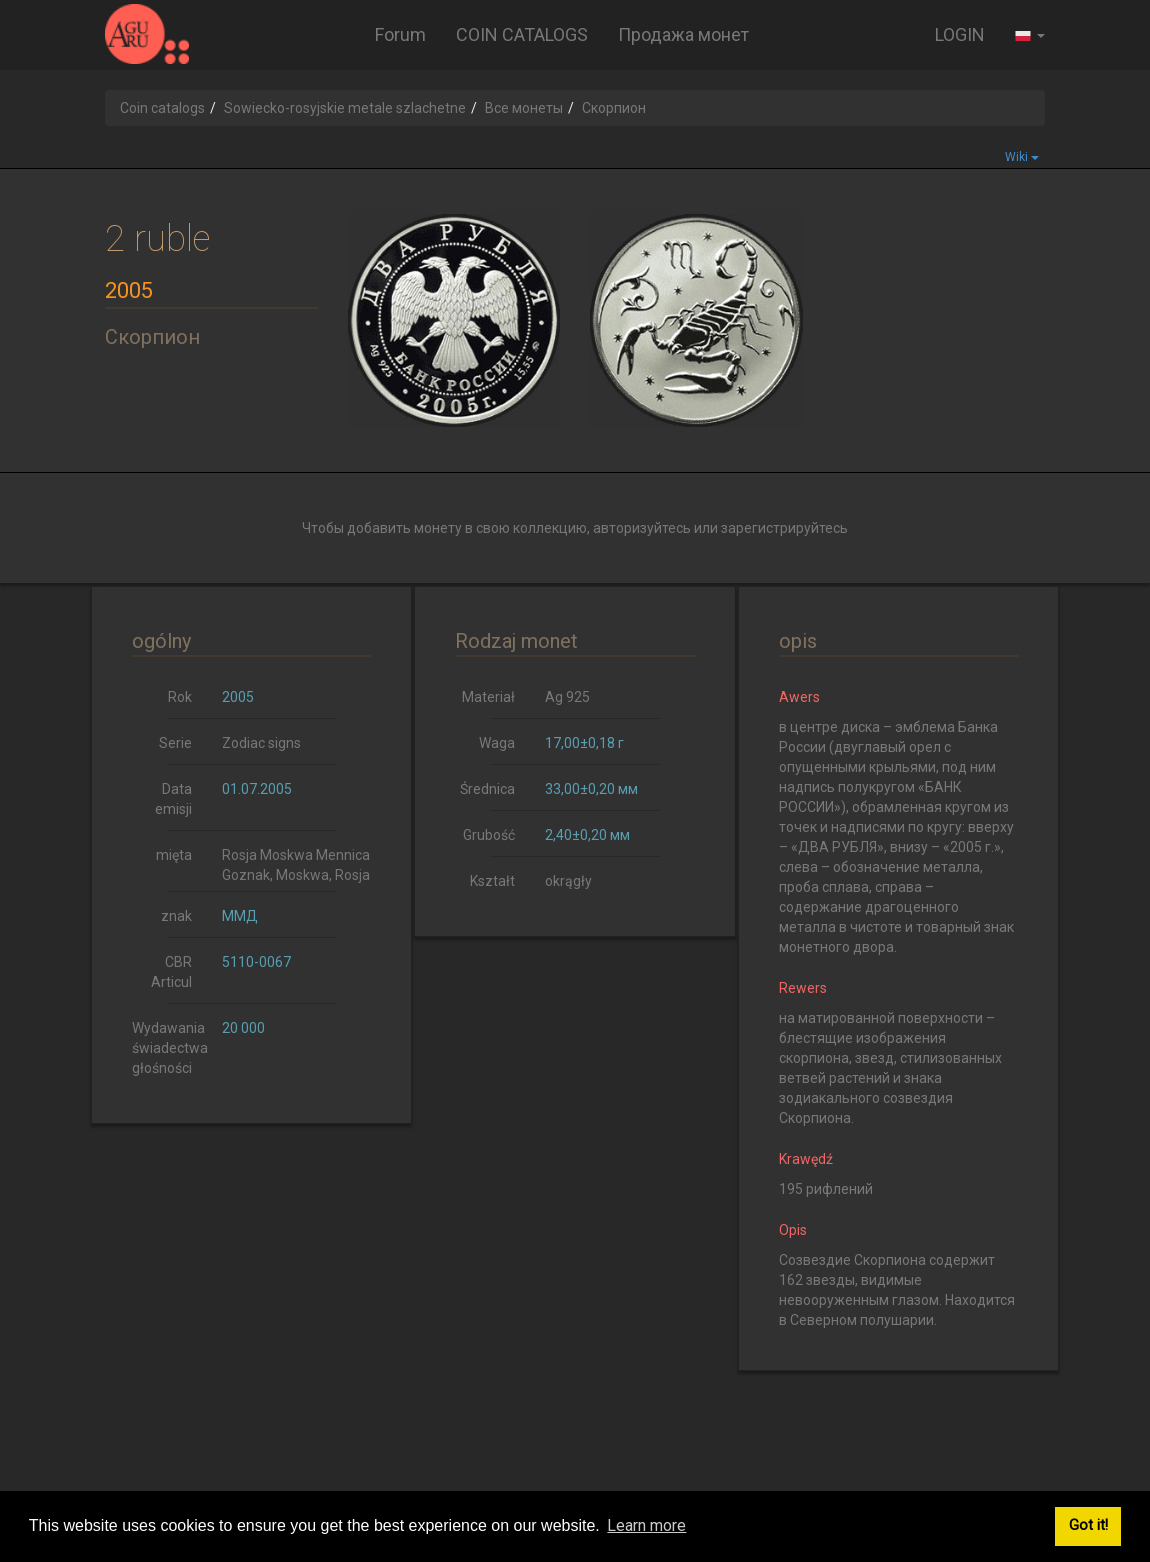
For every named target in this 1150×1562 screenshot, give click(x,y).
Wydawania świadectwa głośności (169, 1048)
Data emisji (173, 799)
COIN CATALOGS (522, 34)
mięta (174, 855)
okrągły (568, 881)
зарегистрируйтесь (784, 528)
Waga (497, 743)
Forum (400, 34)
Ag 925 (567, 697)
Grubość (489, 835)
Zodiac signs (261, 743)
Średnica (487, 789)
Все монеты (524, 108)
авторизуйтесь (642, 528)
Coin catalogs (162, 108)
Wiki (1022, 157)
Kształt (492, 881)
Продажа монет (683, 34)
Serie (175, 743)
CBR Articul (171, 972)
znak (176, 916)
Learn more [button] (646, 1525)
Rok (180, 697)
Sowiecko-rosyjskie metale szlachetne (345, 108)
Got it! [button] (1088, 1525)
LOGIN (960, 34)
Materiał (488, 697)
